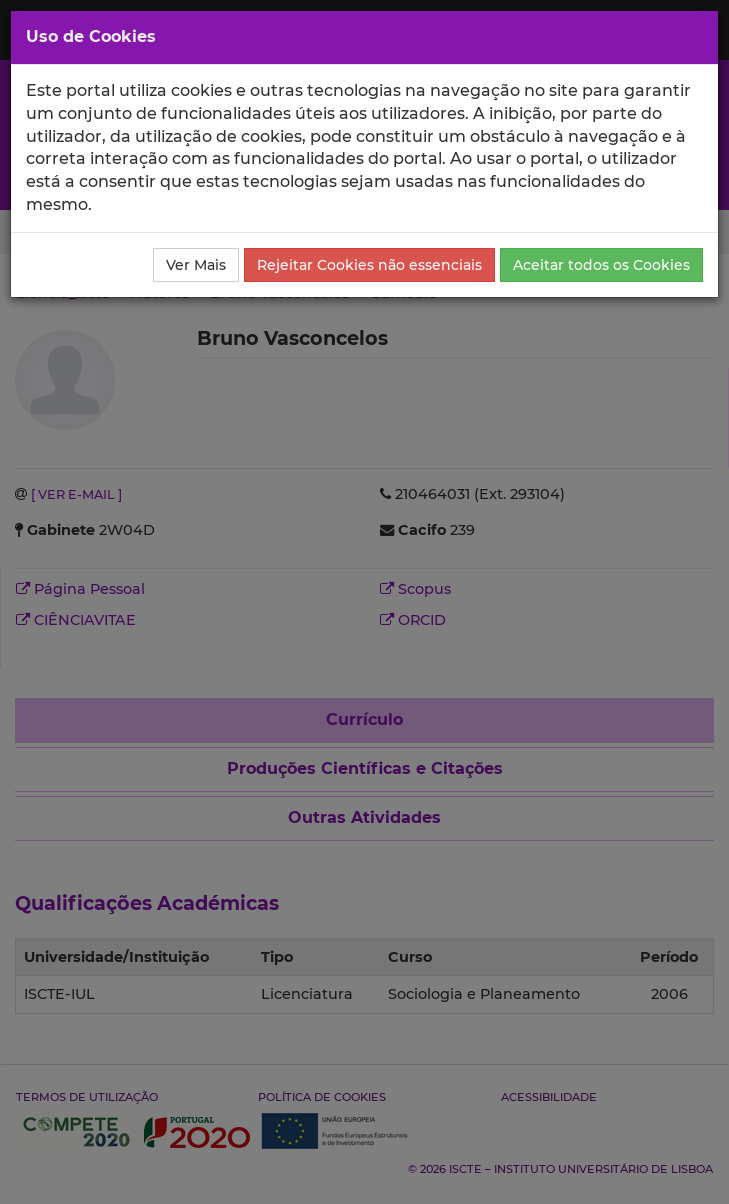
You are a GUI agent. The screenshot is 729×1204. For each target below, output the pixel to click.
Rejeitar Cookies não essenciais (369, 265)
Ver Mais (196, 265)
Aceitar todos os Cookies (601, 265)
